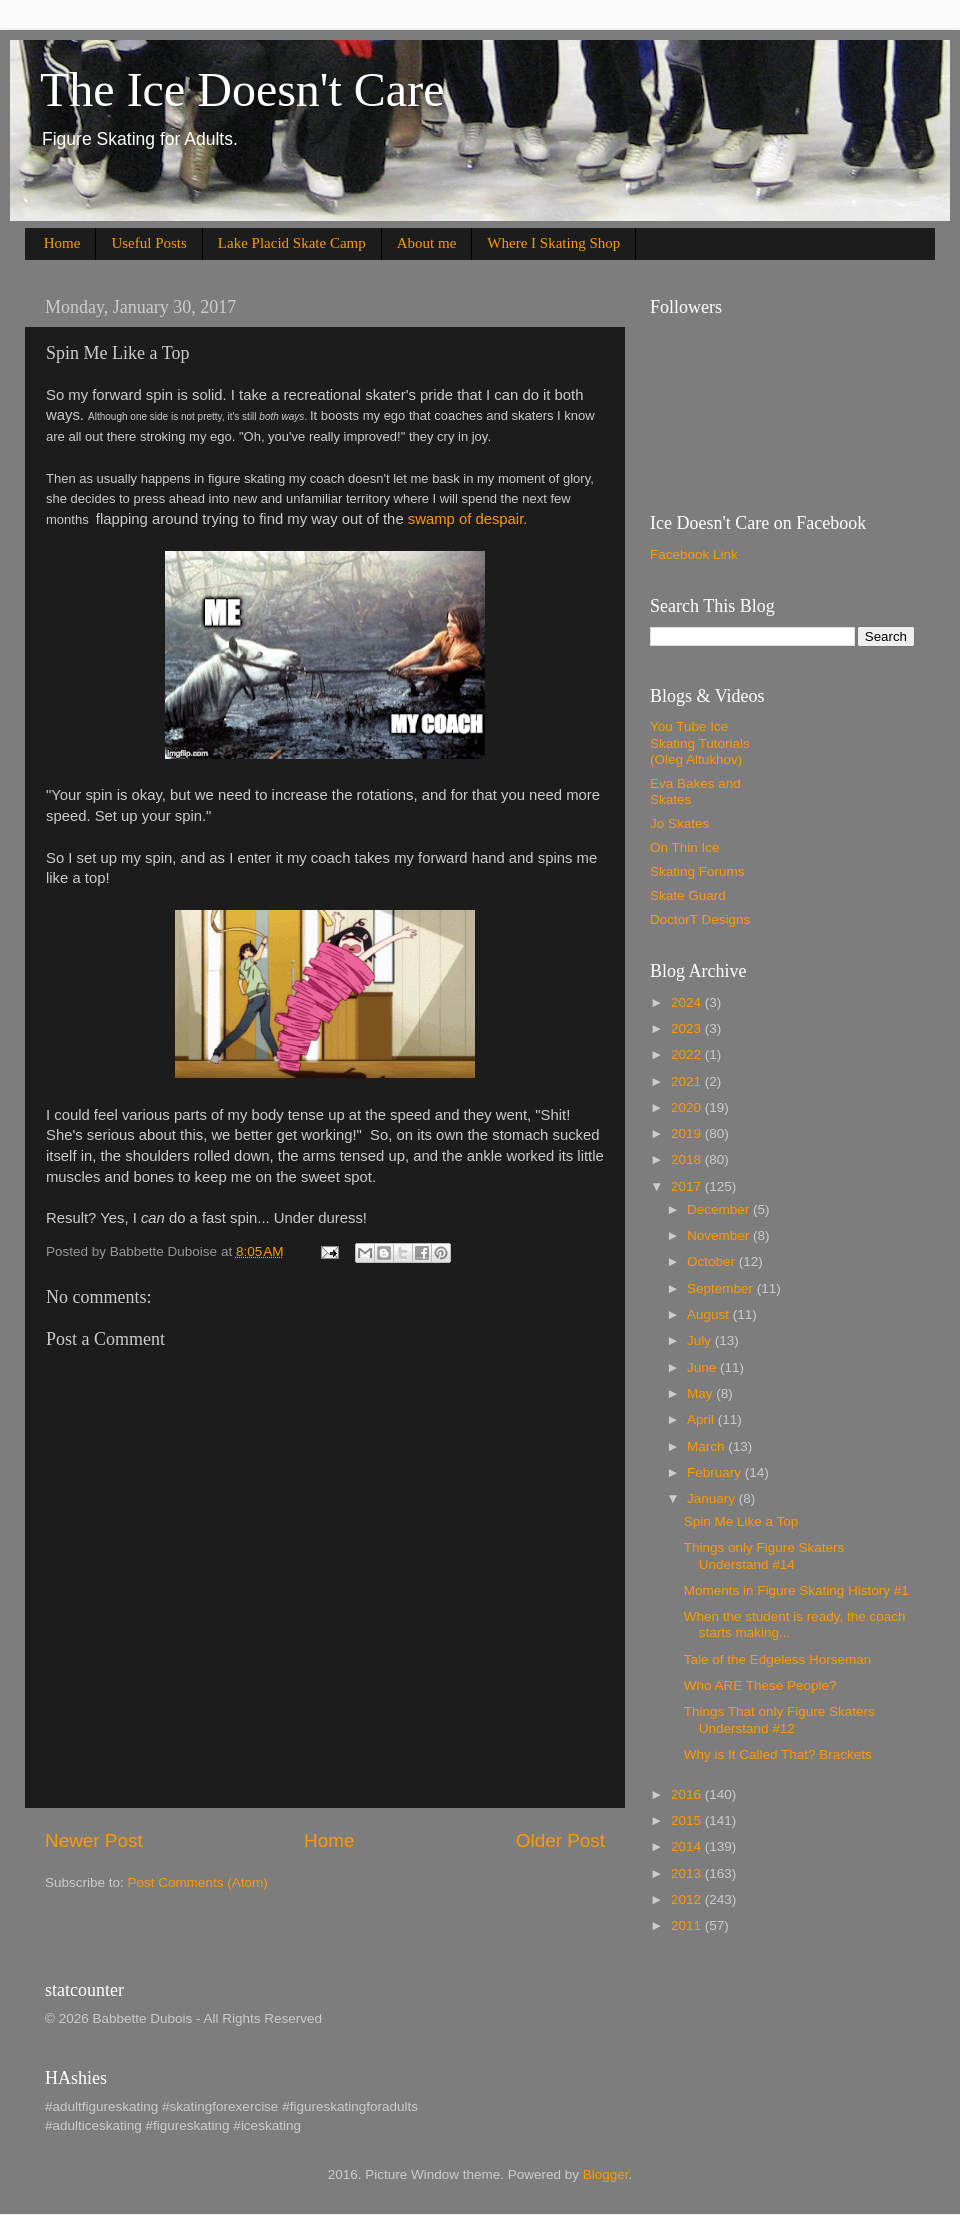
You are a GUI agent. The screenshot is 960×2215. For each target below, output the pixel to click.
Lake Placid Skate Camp (292, 243)
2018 (688, 1159)
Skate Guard (688, 895)
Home (62, 243)
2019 (688, 1133)
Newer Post (94, 1840)
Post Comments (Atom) (198, 1882)
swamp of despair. (470, 519)
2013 (688, 1873)
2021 (688, 1081)
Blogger (606, 2174)
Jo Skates (679, 823)
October (713, 1261)
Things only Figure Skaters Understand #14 (764, 1555)
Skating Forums (697, 871)
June (703, 1367)
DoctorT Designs (700, 919)
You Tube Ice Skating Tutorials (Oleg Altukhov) (700, 742)
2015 (688, 1820)
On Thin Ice (685, 847)
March (707, 1446)
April (702, 1419)
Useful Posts (148, 243)
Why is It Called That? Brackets (778, 1754)
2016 (688, 1794)
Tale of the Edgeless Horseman (778, 1659)
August (710, 1314)
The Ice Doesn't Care (242, 89)
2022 (688, 1054)
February (716, 1472)
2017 (688, 1186)
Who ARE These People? (760, 1685)
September (722, 1288)
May (701, 1393)
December (720, 1209)
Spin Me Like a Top (741, 1521)
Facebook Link (694, 554)
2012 (688, 1899)
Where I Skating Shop (553, 243)
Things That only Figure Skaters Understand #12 (779, 1719)
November (720, 1235)
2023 (688, 1028)
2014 (688, 1846)
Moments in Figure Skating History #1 (796, 1590)
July (701, 1340)
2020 (688, 1107)
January (713, 1498)
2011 (688, 1925)
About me (427, 243)
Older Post (560, 1840)
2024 (688, 1002)
